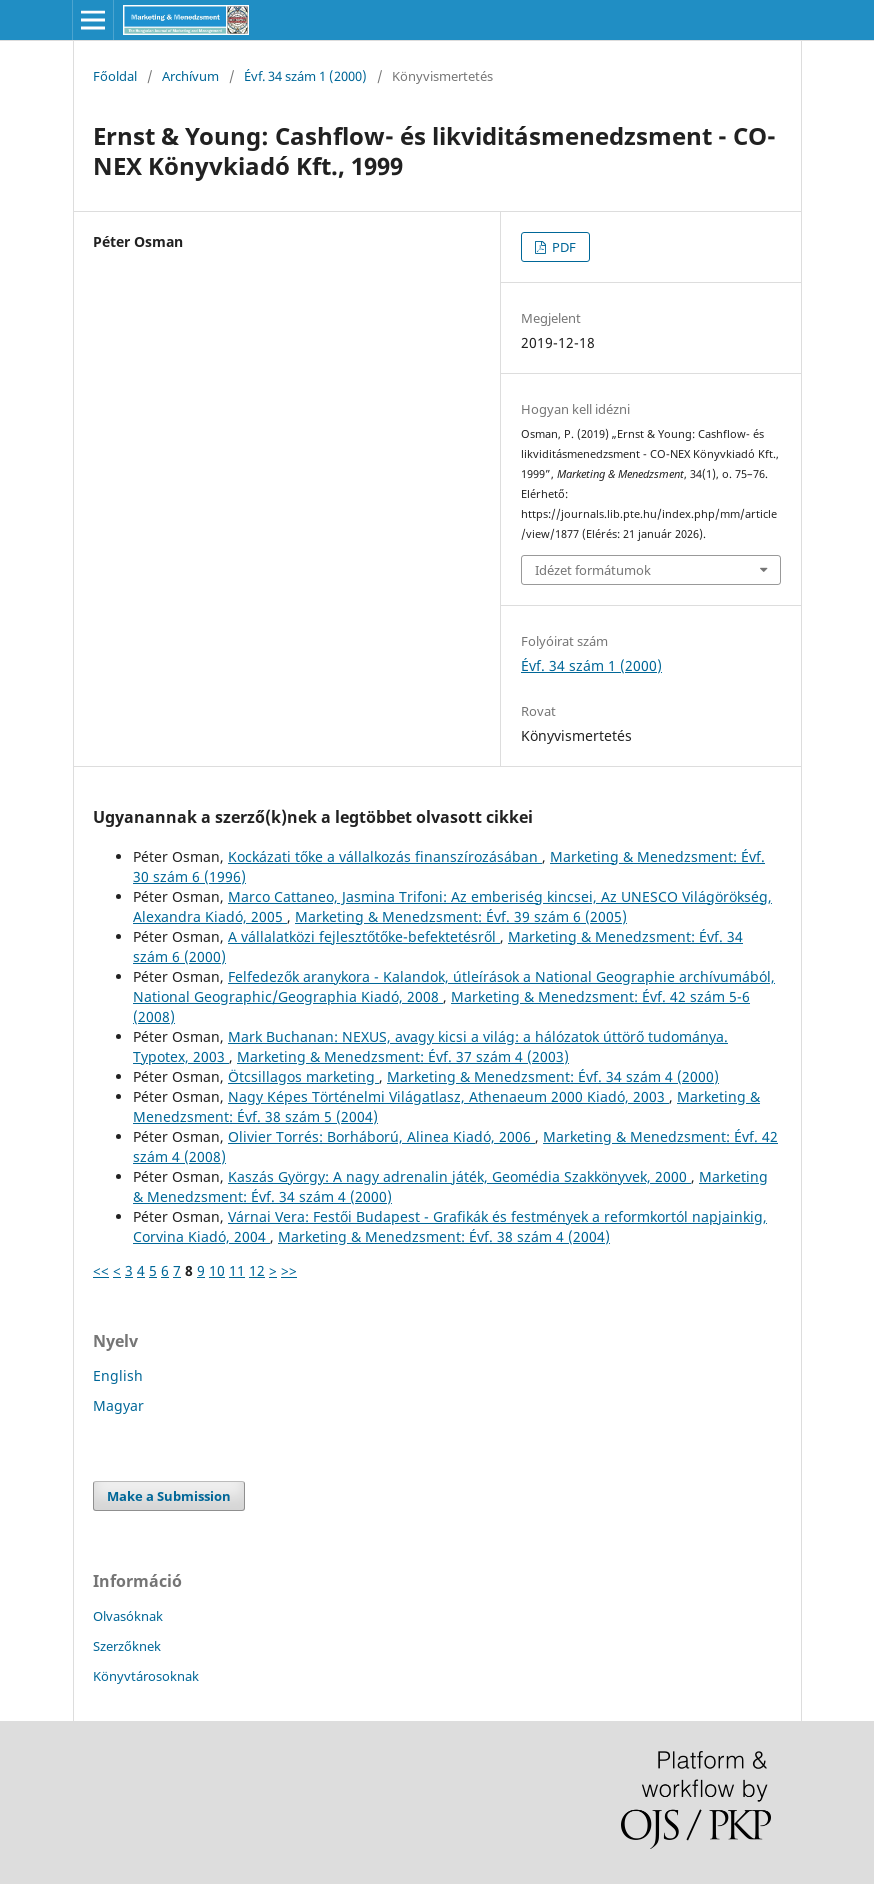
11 (237, 1270)
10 (217, 1270)
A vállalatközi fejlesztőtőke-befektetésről (364, 936)
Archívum (190, 76)
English (118, 1375)
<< (101, 1270)
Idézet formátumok (593, 570)
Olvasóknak (128, 1616)
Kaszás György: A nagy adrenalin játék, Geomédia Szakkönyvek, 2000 (459, 1176)
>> (289, 1270)
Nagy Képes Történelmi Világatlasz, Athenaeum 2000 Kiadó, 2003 (448, 1096)
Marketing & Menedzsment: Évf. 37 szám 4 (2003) (403, 1056)
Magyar (118, 1405)
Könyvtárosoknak (146, 1676)
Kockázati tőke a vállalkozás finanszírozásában (385, 856)
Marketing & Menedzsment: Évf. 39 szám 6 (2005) (461, 916)
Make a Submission (169, 1496)
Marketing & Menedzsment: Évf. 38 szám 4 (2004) (444, 1236)
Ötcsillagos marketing (303, 1076)
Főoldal (115, 76)
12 (257, 1270)
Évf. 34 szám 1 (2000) (305, 76)
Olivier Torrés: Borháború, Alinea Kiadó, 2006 (381, 1136)
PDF (562, 247)
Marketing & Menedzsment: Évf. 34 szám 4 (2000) (553, 1076)
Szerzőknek (127, 1646)
